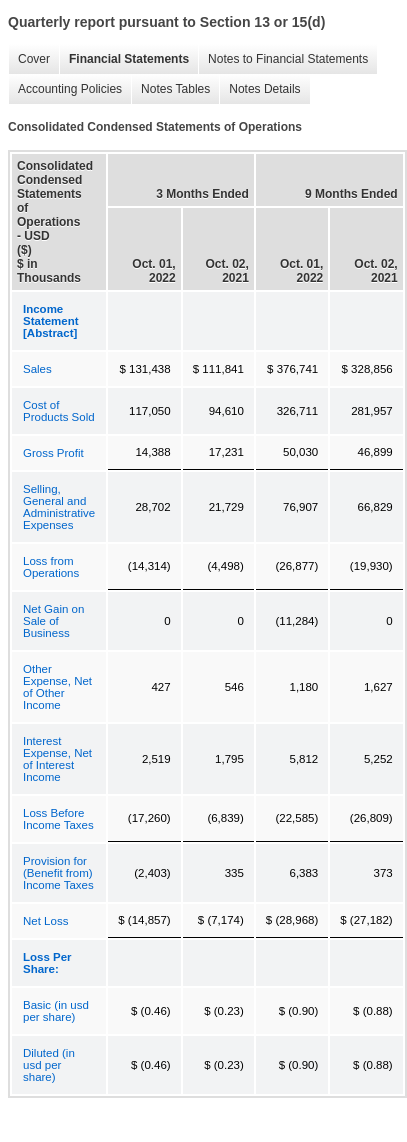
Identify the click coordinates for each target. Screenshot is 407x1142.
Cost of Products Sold (59, 411)
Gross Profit (53, 453)
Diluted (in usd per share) (49, 1065)
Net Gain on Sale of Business (53, 621)
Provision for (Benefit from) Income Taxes (58, 873)
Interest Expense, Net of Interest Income (57, 759)
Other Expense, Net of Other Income (57, 687)
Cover (29, 59)
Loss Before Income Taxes (58, 819)
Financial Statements (124, 59)
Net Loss (45, 921)
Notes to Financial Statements (283, 59)
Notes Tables (170, 89)
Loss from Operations (51, 567)
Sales (37, 369)
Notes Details (259, 89)
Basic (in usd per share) (56, 1011)
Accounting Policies (65, 89)
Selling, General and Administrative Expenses (59, 507)
